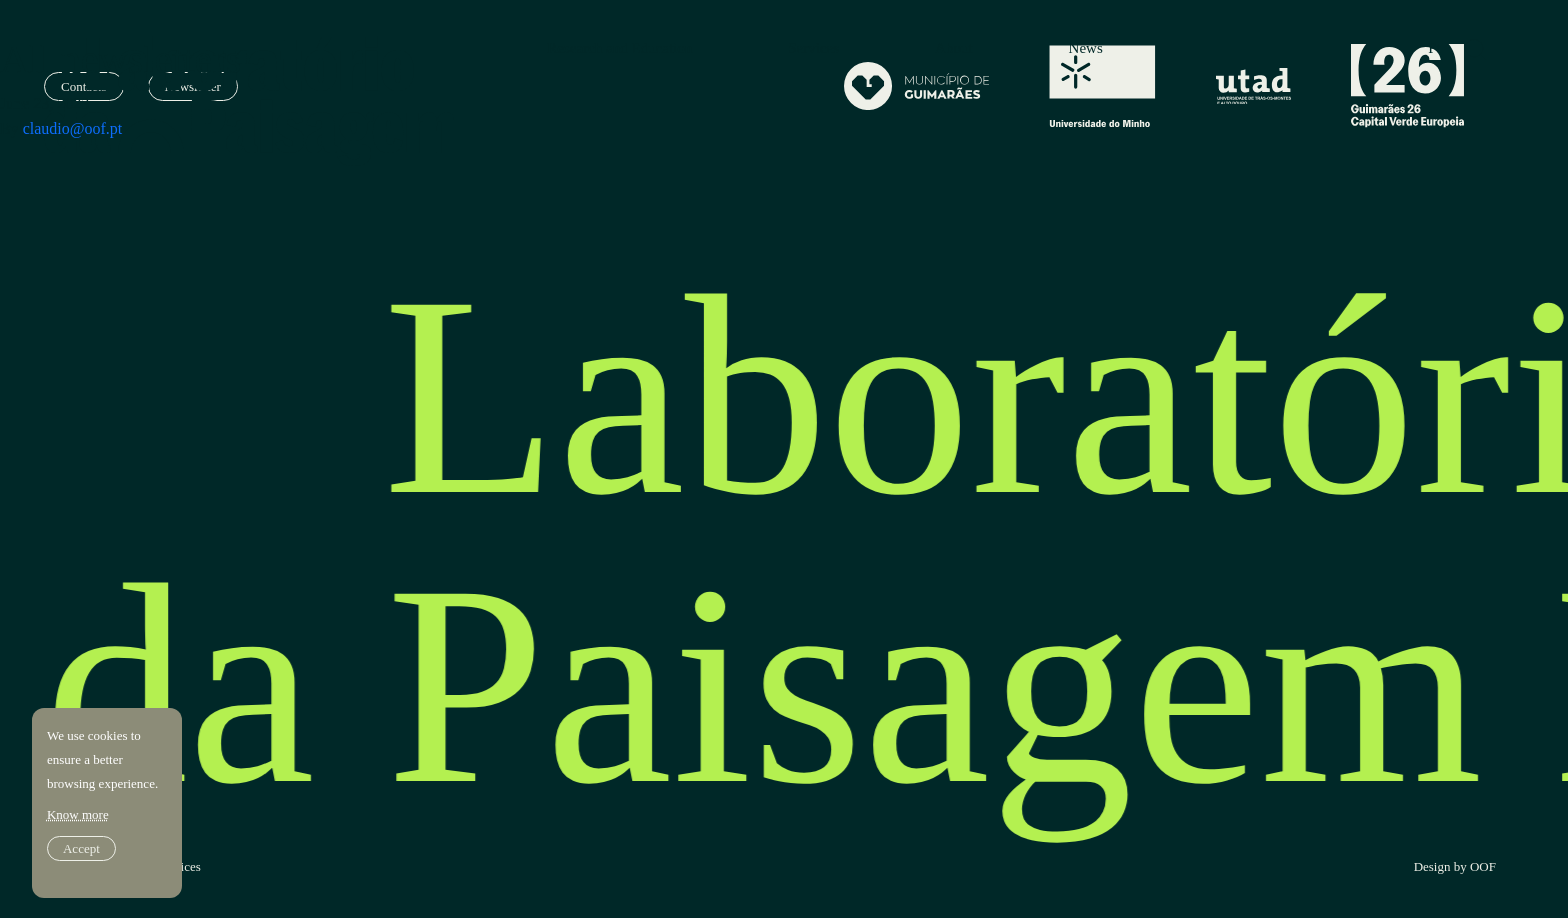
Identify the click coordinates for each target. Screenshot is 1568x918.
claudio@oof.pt (73, 128)
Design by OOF (1455, 867)
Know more (78, 814)
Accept (81, 848)
